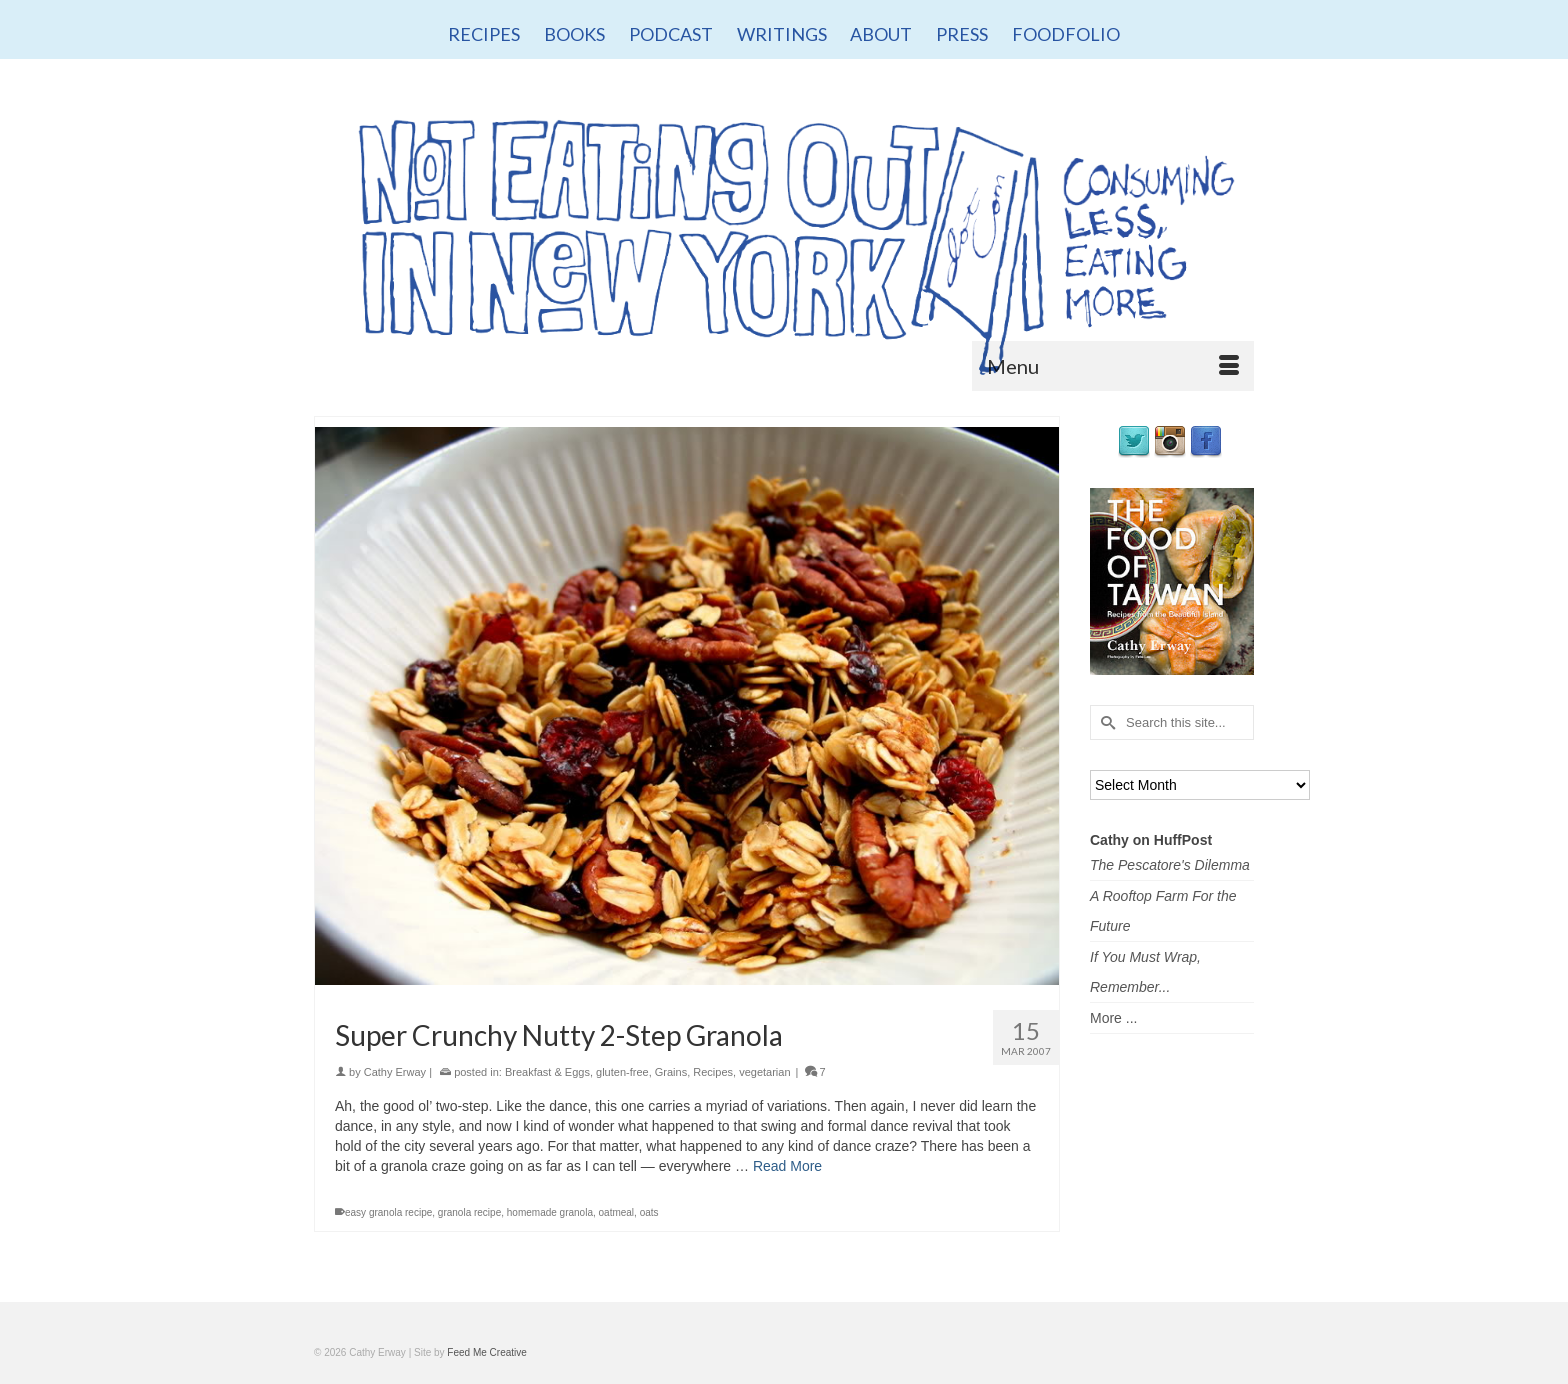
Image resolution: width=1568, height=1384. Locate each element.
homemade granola (550, 1212)
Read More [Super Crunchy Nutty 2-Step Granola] (787, 1166)
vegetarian (764, 1072)
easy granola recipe (388, 1212)
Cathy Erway (395, 1072)
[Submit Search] (1105, 722)
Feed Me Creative (486, 1352)
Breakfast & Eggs (547, 1072)
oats (649, 1212)
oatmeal (617, 1212)
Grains (671, 1072)
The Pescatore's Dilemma (1170, 865)
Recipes (713, 1072)
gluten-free (622, 1072)
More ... (1113, 1018)
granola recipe (469, 1212)
